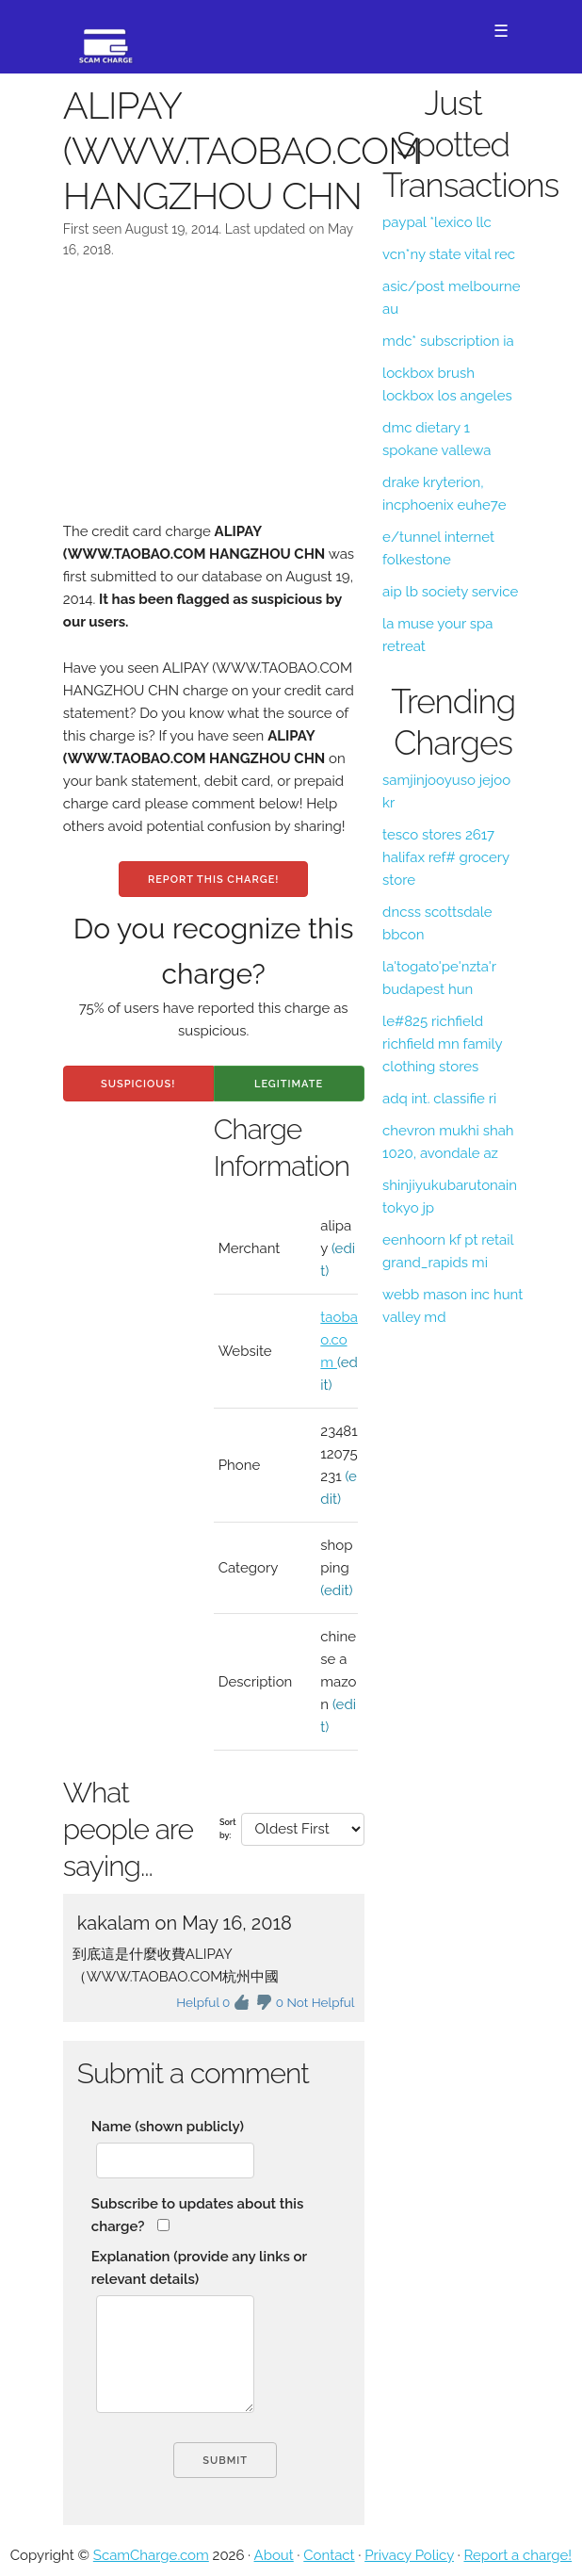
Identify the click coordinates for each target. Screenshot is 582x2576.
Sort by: (227, 1829)
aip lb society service (450, 591)
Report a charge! (517, 2555)
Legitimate (288, 1084)
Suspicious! (138, 1084)
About (274, 2555)
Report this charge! (213, 879)
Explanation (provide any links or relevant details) (199, 2268)
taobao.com (339, 1340)
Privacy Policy (409, 2555)
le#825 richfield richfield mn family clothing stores (442, 1044)
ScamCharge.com (151, 2555)
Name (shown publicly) (167, 2126)
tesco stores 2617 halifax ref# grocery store (445, 857)
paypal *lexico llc (437, 222)
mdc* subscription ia (448, 341)
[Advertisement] (213, 402)
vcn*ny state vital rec (448, 254)
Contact (328, 2555)
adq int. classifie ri (439, 1098)
